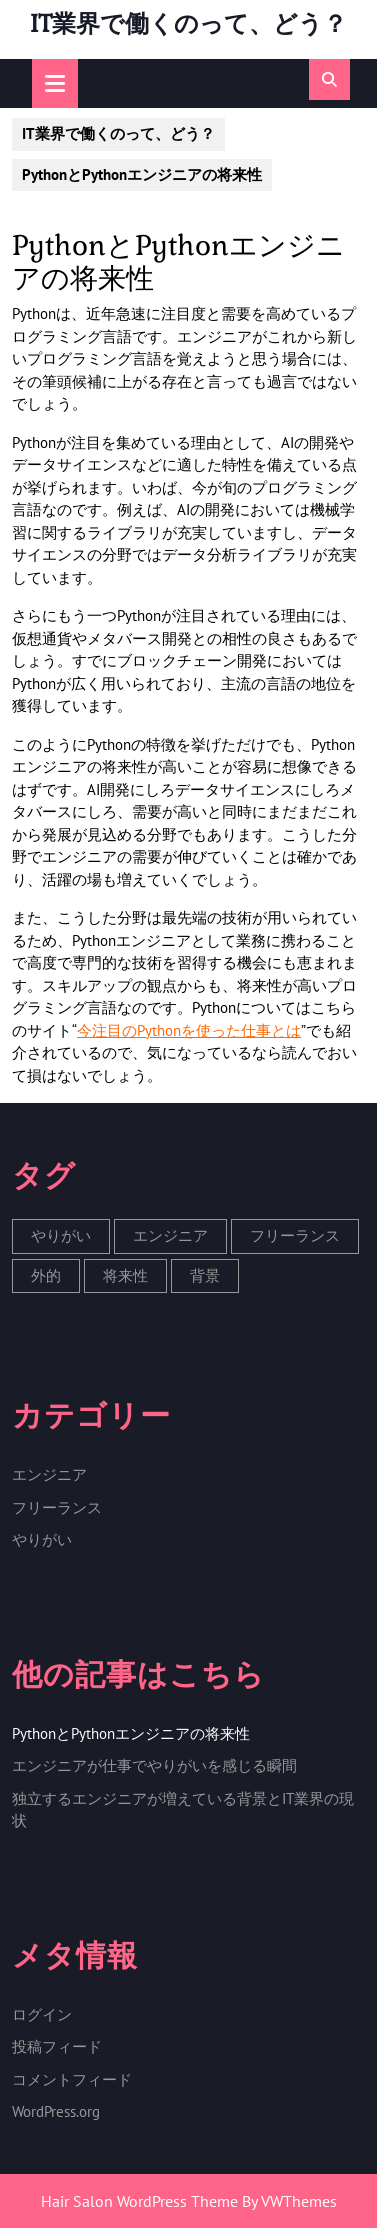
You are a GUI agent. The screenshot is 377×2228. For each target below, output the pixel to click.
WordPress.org (56, 2111)
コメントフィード (72, 2079)
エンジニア (49, 1474)
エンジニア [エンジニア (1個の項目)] (170, 1235)
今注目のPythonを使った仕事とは (189, 1030)
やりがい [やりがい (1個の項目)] (61, 1235)
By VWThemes (289, 2201)
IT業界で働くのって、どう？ (188, 23)
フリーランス (57, 1507)
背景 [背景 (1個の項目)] (205, 1275)
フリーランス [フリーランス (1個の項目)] (295, 1235)
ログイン (42, 2014)
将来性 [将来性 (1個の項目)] (125, 1275)
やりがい (42, 1539)
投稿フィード (57, 2046)
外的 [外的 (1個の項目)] (46, 1275)
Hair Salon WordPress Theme (139, 2201)
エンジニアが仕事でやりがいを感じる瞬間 (154, 1765)
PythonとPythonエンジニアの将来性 (131, 1733)
